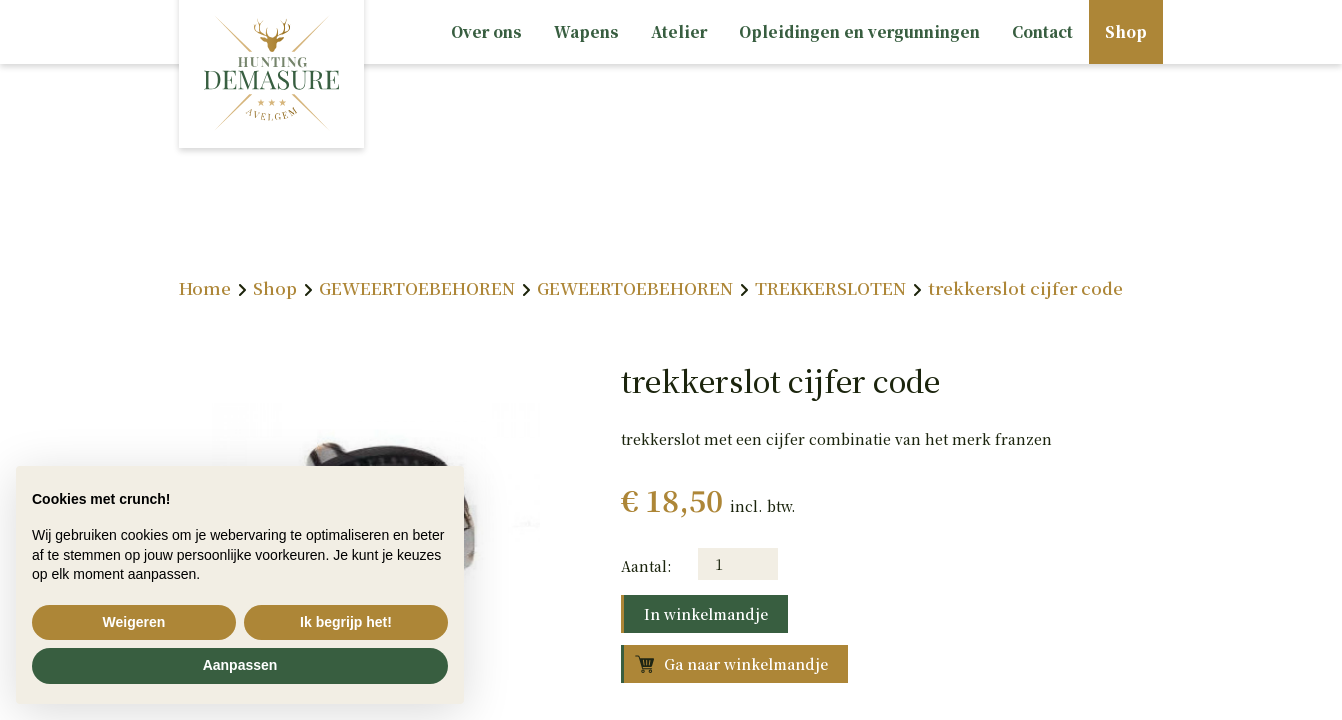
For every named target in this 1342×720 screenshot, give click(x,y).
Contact (1042, 31)
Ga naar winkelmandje (746, 664)
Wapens (586, 31)
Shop (1126, 31)
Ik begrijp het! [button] (346, 622)
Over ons (486, 31)
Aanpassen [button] (240, 665)
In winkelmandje (706, 614)
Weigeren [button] (134, 622)
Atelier (679, 31)
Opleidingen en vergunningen (859, 31)
